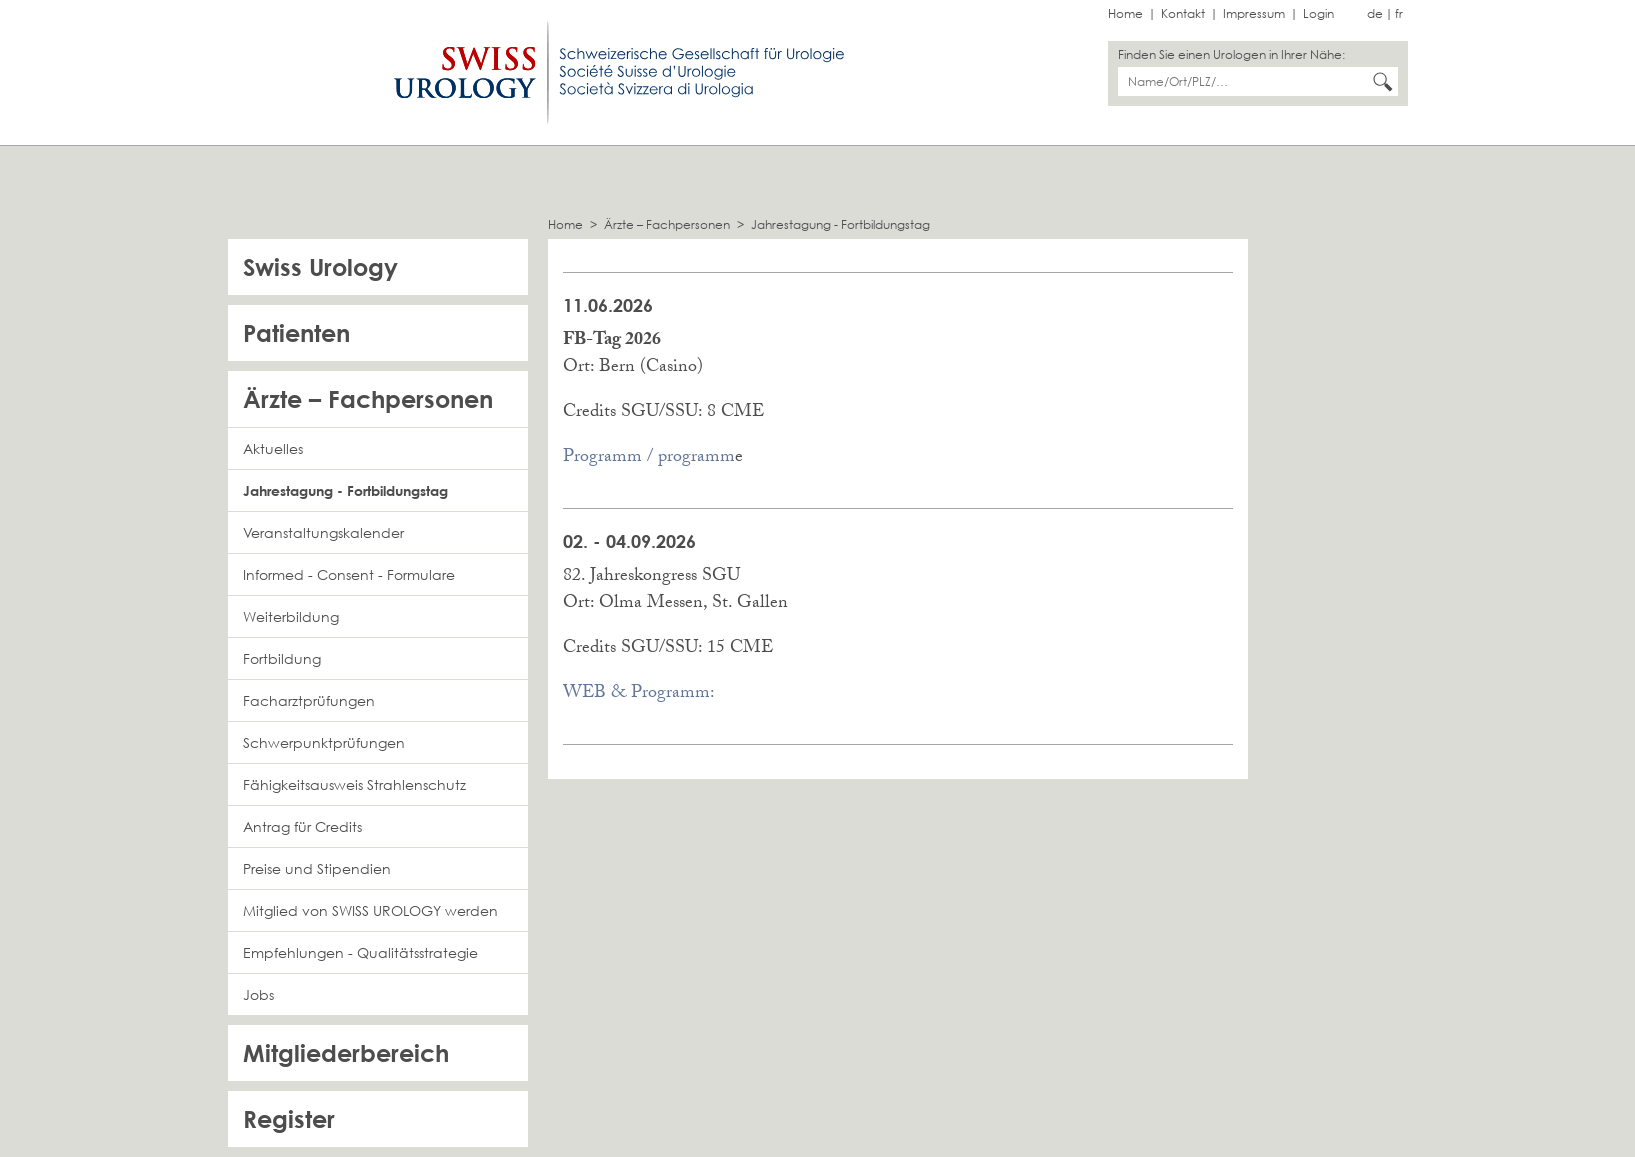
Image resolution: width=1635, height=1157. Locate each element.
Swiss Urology (320, 266)
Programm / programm (649, 458)
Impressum (1254, 13)
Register (289, 1118)
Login (1318, 13)
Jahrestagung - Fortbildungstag (840, 224)
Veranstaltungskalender (323, 532)
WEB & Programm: (639, 694)
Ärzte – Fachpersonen (667, 224)
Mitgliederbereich (346, 1052)
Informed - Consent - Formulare (349, 574)
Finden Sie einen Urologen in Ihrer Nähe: (1231, 54)
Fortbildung (282, 658)
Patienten (296, 332)
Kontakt (1183, 13)
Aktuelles (273, 448)
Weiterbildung (291, 616)
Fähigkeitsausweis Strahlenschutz (354, 784)
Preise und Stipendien (317, 868)
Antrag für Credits (302, 826)
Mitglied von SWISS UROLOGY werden (370, 910)
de (1375, 13)
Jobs (258, 994)
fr (1399, 13)
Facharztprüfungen (309, 700)
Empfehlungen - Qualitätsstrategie (360, 952)
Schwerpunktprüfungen (324, 742)
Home (1125, 13)
